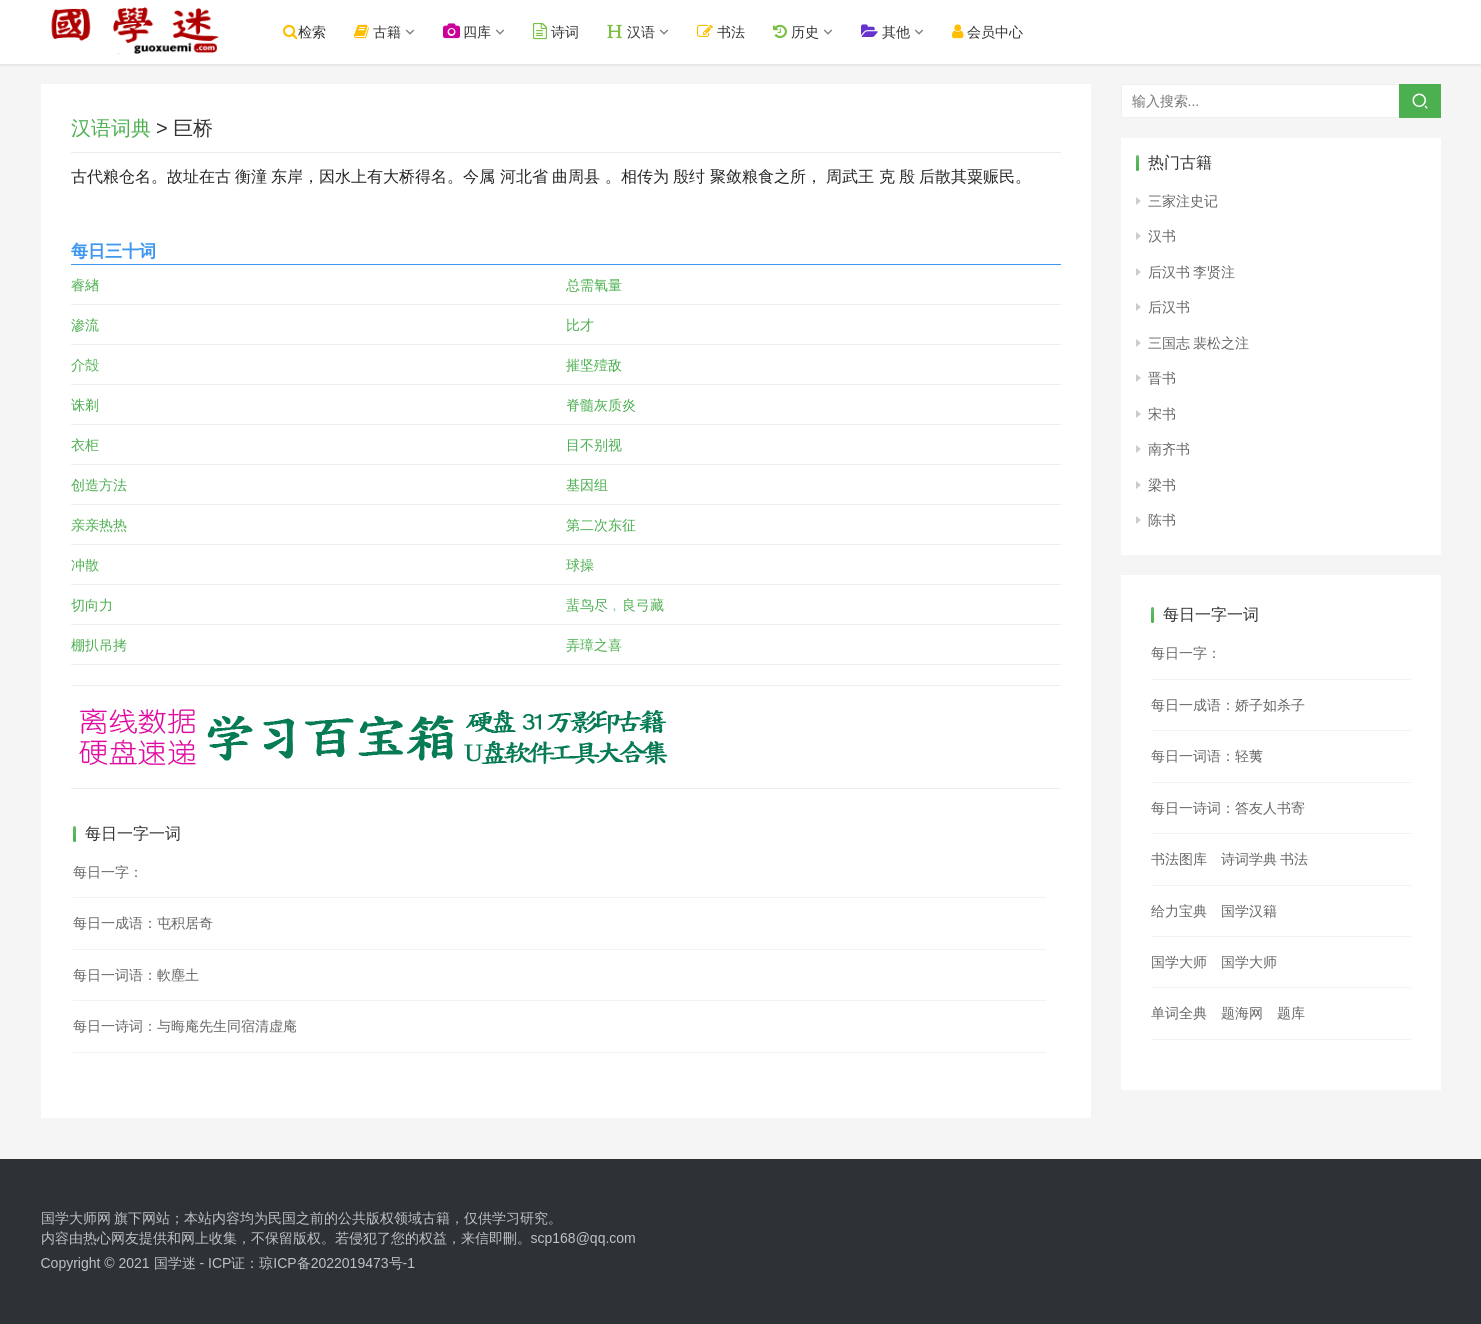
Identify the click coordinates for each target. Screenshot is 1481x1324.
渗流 (85, 325)
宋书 (1162, 414)
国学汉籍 (1249, 911)
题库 (1291, 1013)
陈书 (1162, 520)
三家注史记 (1183, 201)
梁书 (1162, 485)
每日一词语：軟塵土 (136, 975)
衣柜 (85, 445)
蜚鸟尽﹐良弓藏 (615, 605)
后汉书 (1169, 307)
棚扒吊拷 (99, 645)
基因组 (587, 485)
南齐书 (1169, 449)
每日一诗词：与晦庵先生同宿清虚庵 (185, 1026)
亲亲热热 (99, 525)
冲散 (85, 565)
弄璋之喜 (594, 645)
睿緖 (85, 285)
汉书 (1162, 236)
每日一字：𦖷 (1186, 653)
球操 (580, 565)
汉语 (644, 31)
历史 (809, 31)
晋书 (1162, 378)
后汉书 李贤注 (1192, 272)
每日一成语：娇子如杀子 (1228, 705)
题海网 (1242, 1013)
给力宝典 (1179, 911)
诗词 (569, 31)
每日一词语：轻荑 (1207, 756)
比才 (580, 325)
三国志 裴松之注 (1199, 343)
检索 (317, 31)
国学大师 (1179, 962)
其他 (898, 31)
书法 (734, 31)
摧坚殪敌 (594, 365)
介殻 (85, 365)
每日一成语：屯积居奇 (143, 923)
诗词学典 (1249, 859)
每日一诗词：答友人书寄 (1228, 808)
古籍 (390, 31)
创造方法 (99, 485)
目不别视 (594, 445)
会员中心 (1000, 31)
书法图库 (1179, 859)
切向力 (92, 605)
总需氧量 (594, 285)
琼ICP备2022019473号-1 (337, 1263)
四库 (479, 31)
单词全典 (1179, 1013)
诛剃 (85, 405)
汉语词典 (111, 128)
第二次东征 (601, 525)
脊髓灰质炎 (601, 405)
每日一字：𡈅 (108, 872)
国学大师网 (76, 1218)
